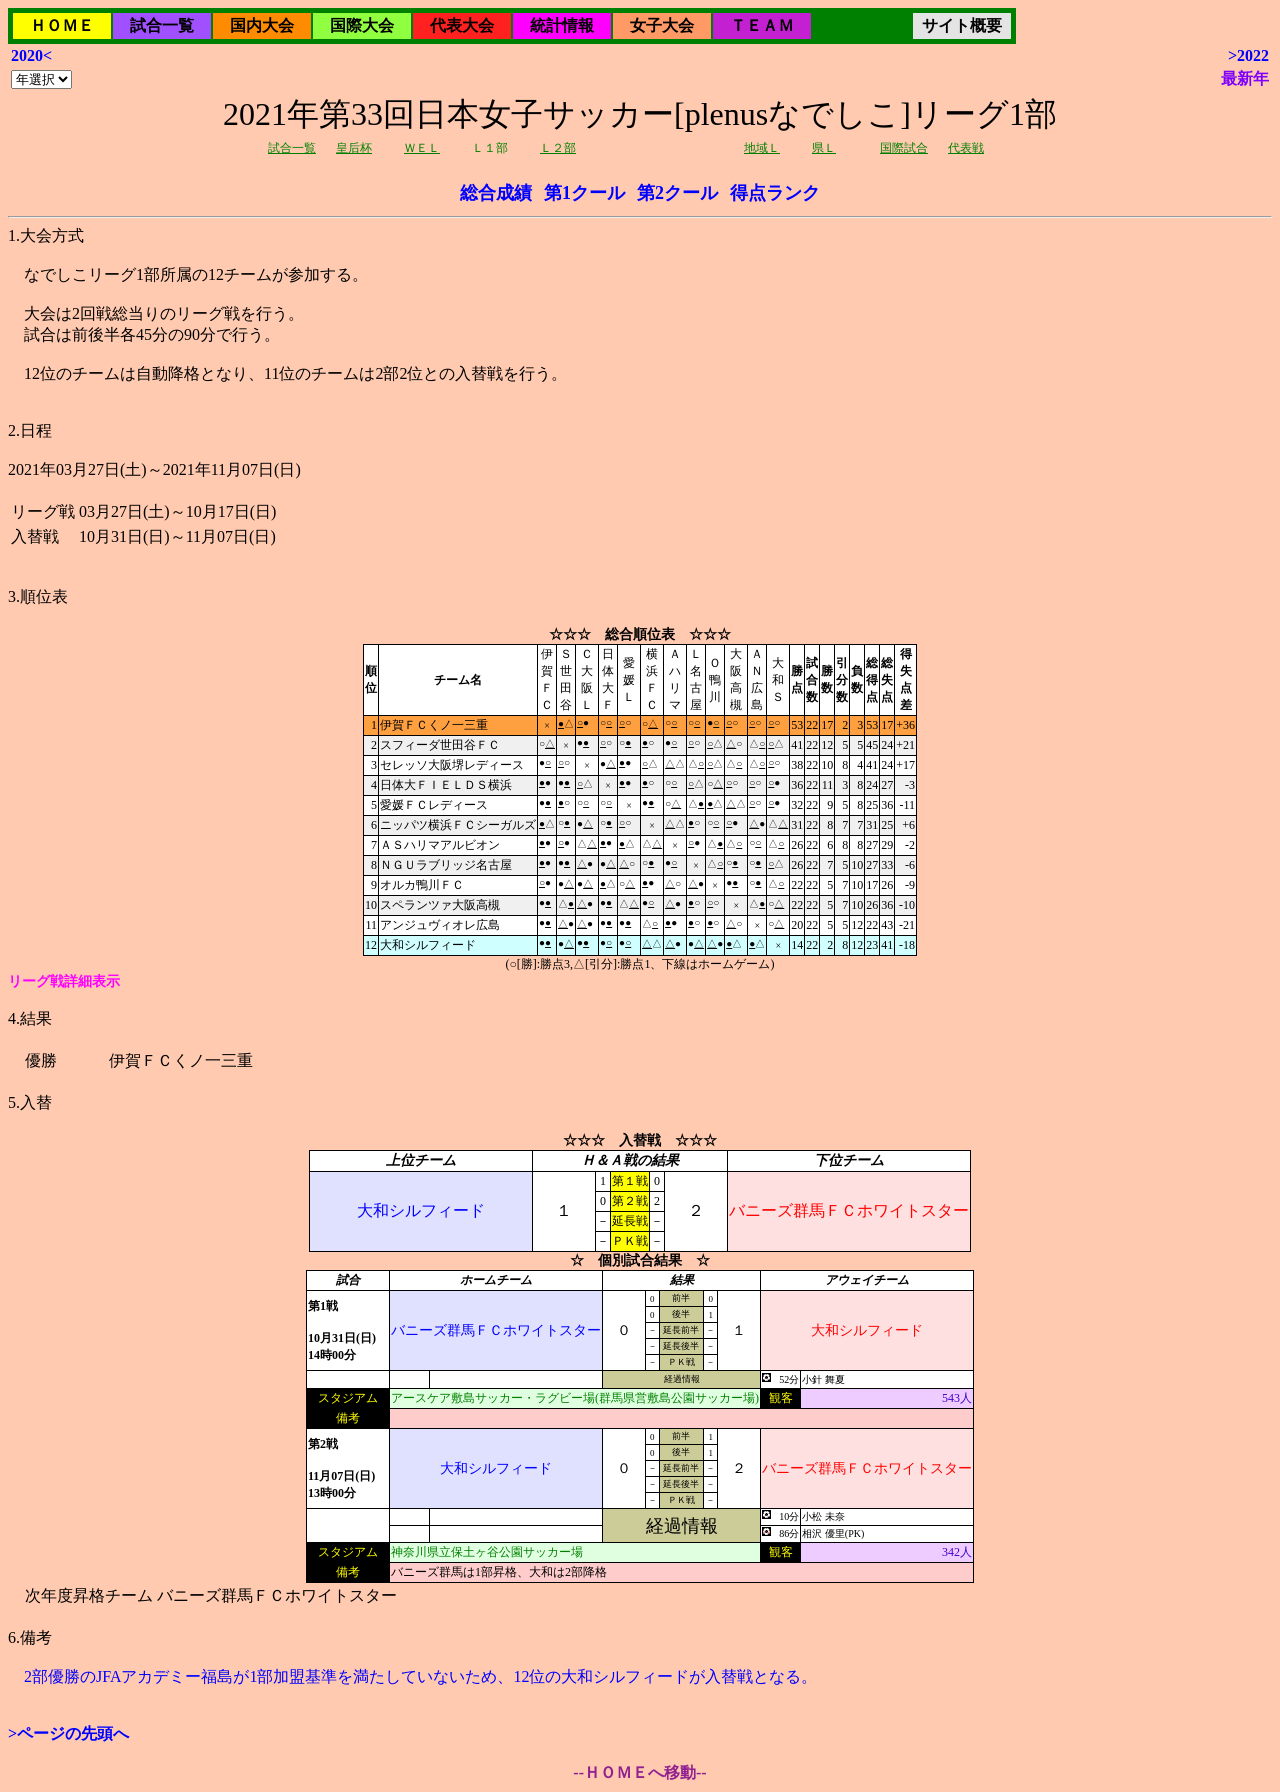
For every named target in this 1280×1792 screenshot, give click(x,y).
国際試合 (904, 148)
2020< (31, 55)
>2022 (1248, 55)
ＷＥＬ (422, 148)
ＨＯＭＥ (62, 25)
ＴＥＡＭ (762, 25)
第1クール (584, 193)
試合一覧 (162, 25)
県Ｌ (824, 148)
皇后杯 (354, 148)
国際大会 (362, 25)
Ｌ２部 (558, 148)
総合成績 (496, 193)
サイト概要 (962, 25)
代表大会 (462, 25)
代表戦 (966, 148)
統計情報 (562, 25)
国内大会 (262, 25)
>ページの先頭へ (68, 1733)
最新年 (1245, 78)
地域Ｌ (762, 148)
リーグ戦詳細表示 (64, 981)
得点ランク (775, 193)
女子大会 (662, 25)
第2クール (677, 193)
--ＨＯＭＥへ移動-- (639, 1772)
